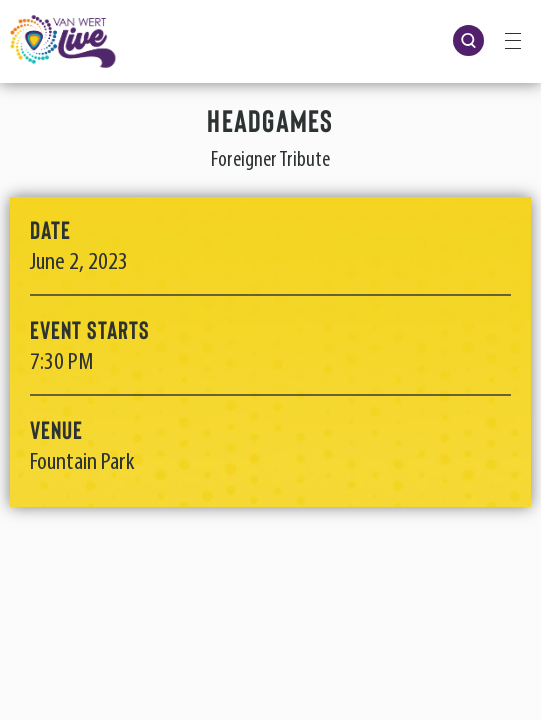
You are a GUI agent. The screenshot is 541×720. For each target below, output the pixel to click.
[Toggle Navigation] (513, 40)
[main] (270, 303)
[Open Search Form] (468, 40)
